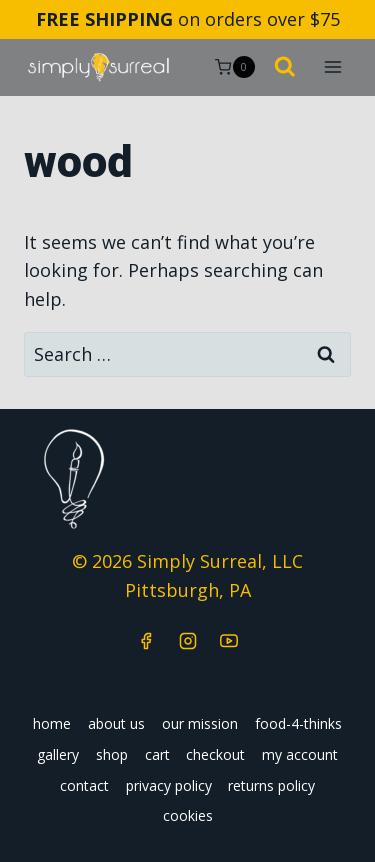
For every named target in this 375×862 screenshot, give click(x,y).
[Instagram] (188, 641)
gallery (58, 754)
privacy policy (169, 785)
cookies (188, 815)
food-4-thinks (298, 723)
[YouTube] (229, 641)
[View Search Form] (285, 68)
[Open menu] (332, 67)
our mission (200, 723)
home (52, 723)
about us (116, 723)
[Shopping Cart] (234, 67)
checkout (215, 754)
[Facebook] (146, 641)
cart (157, 754)
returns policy (271, 785)
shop (112, 754)
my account (300, 754)
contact (84, 785)
